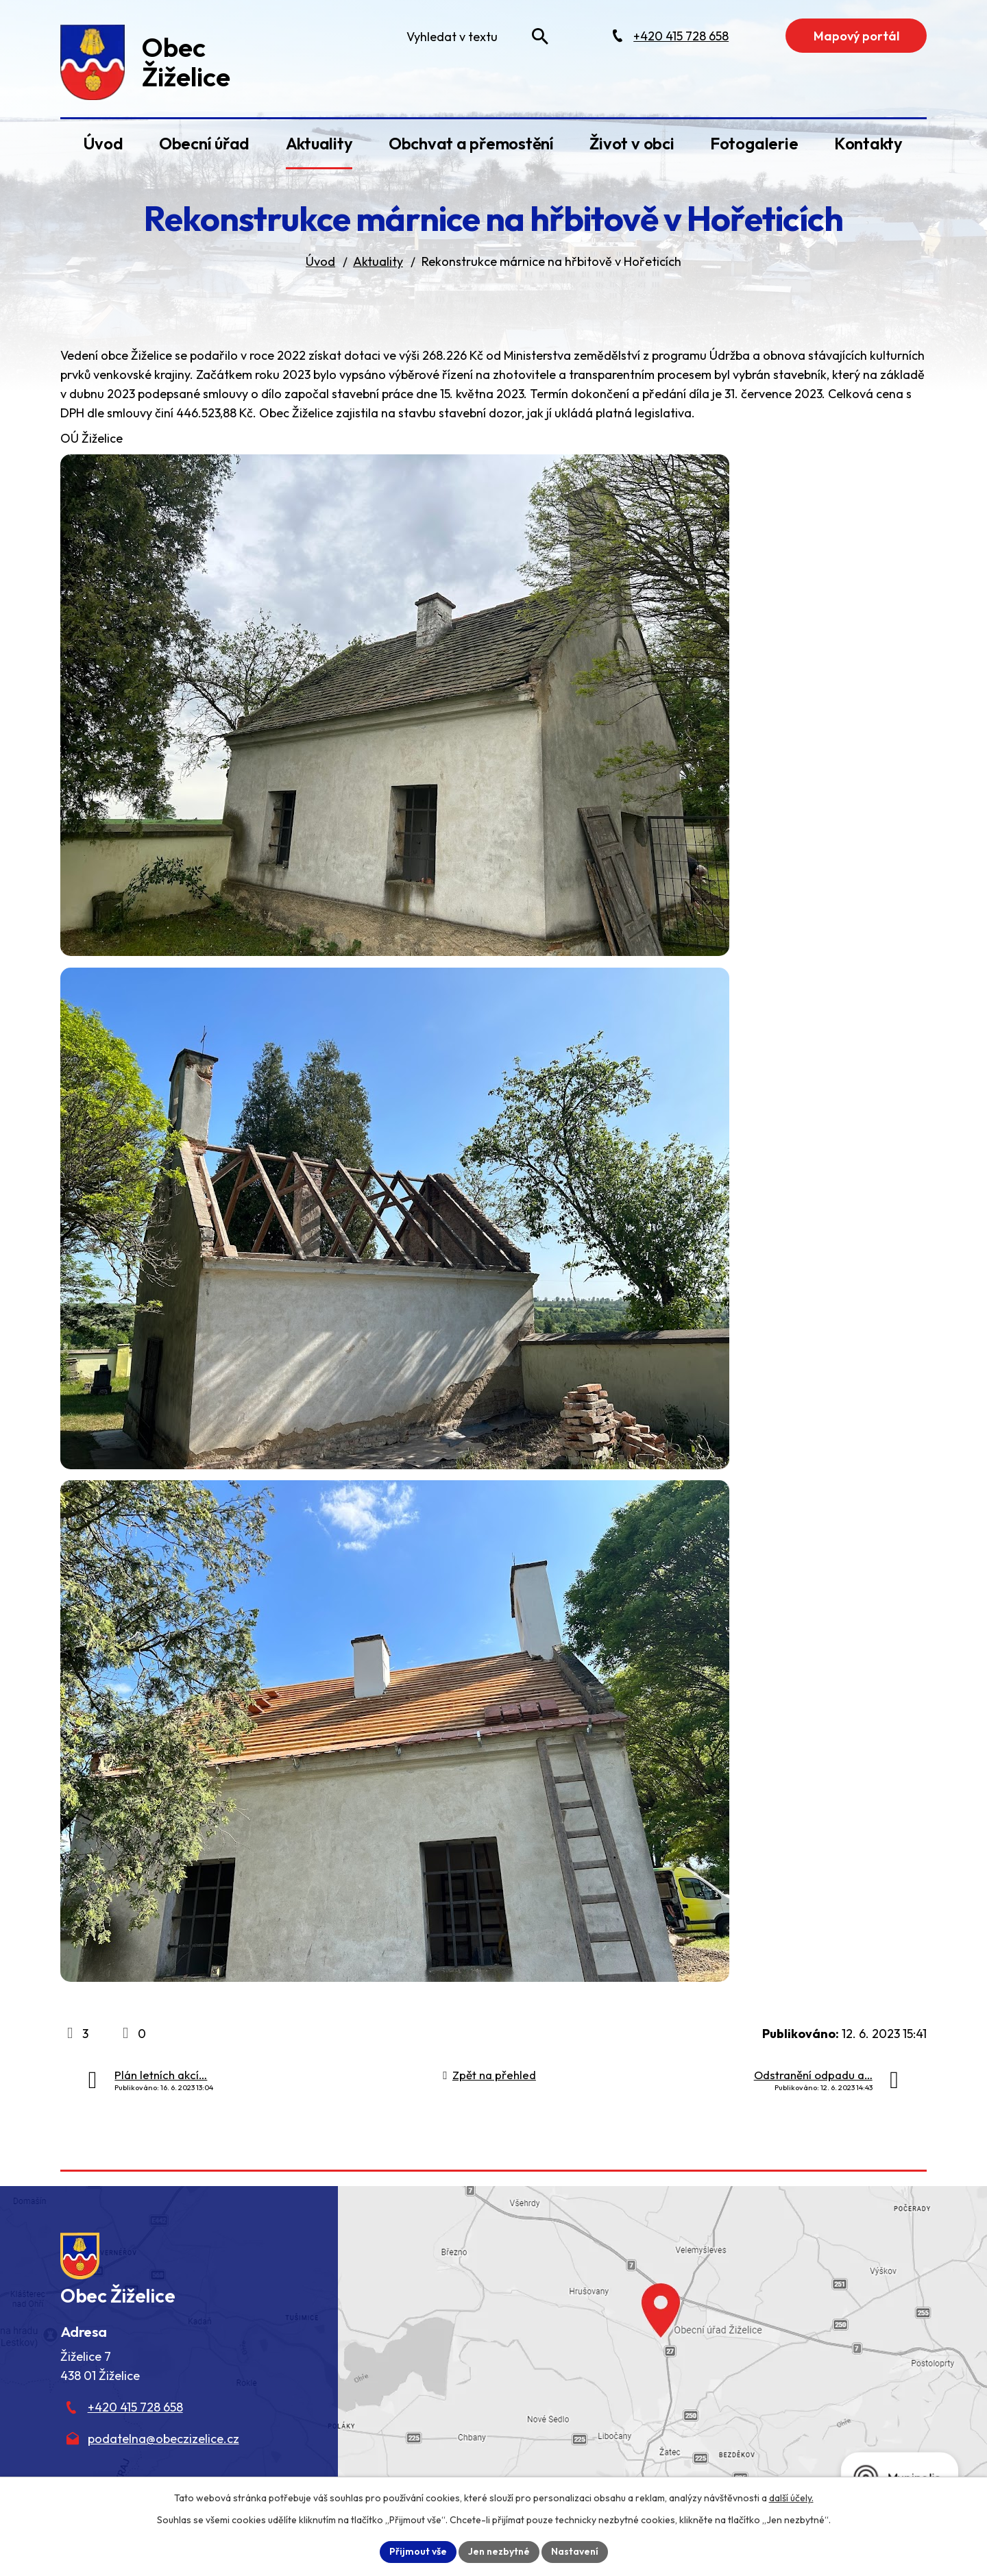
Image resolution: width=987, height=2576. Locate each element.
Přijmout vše (418, 2551)
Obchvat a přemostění (471, 143)
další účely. (791, 2498)
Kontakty (868, 143)
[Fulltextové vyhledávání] (474, 36)
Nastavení (574, 2551)
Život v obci (631, 143)
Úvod (103, 143)
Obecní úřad (204, 143)
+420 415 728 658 (135, 2407)
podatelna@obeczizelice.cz (163, 2438)
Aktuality (319, 143)
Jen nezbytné (499, 2551)
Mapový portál (856, 36)
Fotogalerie (754, 143)
